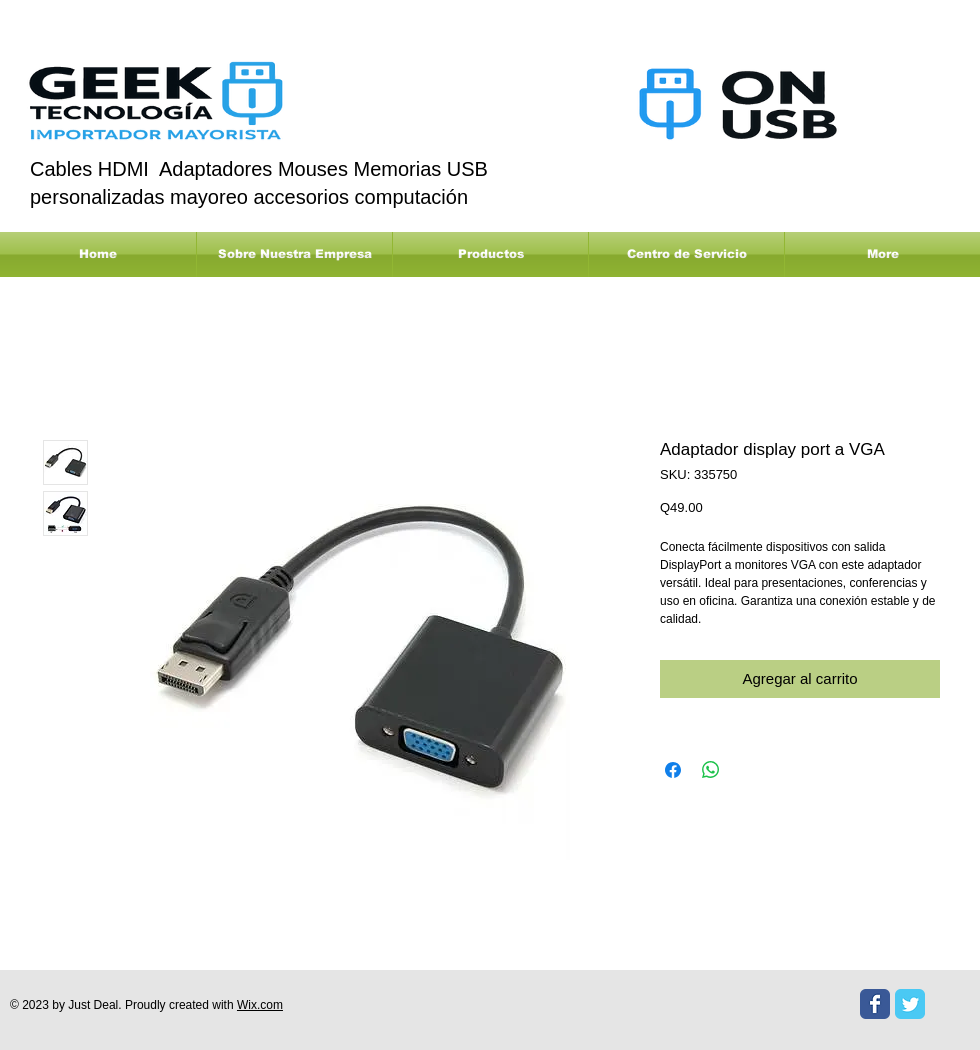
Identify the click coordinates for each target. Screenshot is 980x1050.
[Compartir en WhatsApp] (711, 770)
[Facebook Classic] (875, 1004)
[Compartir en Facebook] (673, 770)
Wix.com (260, 1005)
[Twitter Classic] (910, 1004)
